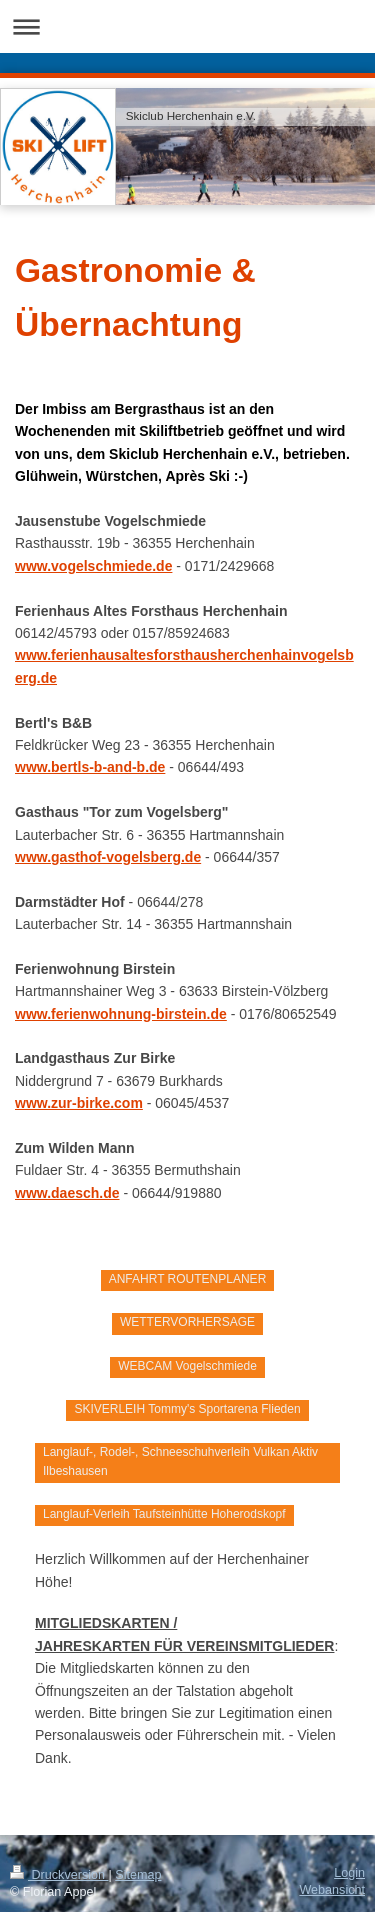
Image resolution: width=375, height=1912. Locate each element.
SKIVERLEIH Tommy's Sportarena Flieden (187, 1409)
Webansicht (332, 1890)
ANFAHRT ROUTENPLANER (188, 1279)
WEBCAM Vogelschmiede (187, 1366)
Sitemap (138, 1875)
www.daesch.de (67, 1193)
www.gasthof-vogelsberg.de (108, 857)
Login (349, 1873)
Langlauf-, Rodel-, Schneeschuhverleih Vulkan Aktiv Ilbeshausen (180, 1461)
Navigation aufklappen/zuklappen (187, 26)
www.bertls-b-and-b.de (90, 767)
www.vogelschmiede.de (93, 566)
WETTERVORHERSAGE (187, 1322)
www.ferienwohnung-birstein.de (121, 1014)
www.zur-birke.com (79, 1103)
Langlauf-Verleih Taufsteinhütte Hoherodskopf (164, 1514)
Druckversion (59, 1875)
